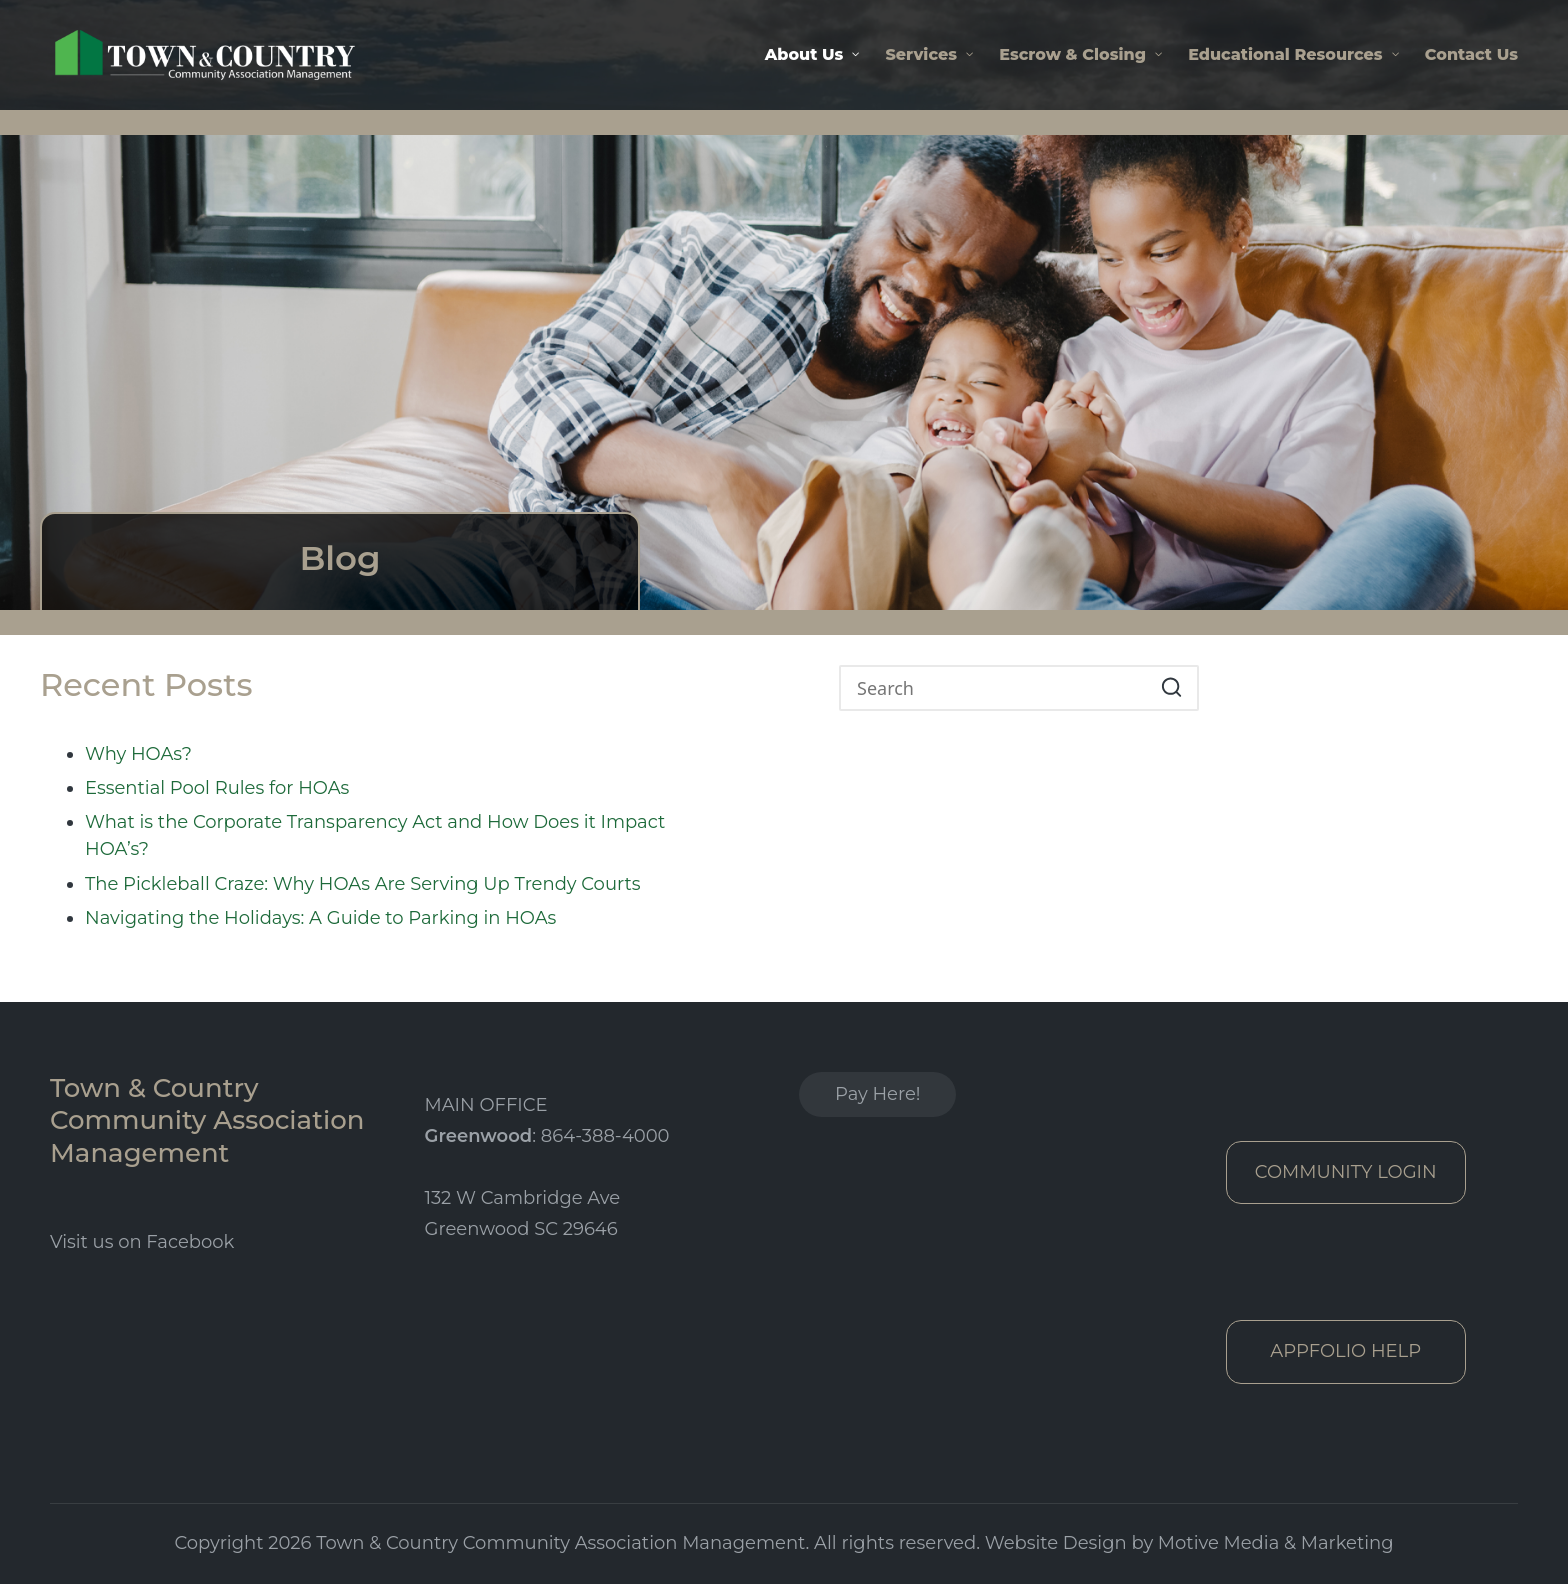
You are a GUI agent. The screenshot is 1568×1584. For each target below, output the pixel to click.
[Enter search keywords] (1019, 688)
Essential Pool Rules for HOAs (217, 788)
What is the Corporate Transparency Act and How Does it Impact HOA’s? (375, 835)
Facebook (190, 1242)
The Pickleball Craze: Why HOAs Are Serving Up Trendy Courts (363, 884)
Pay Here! (877, 1094)
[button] (1171, 688)
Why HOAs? (138, 754)
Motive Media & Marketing (1276, 1543)
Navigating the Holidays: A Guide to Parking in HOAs (320, 918)
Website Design (1056, 1543)
